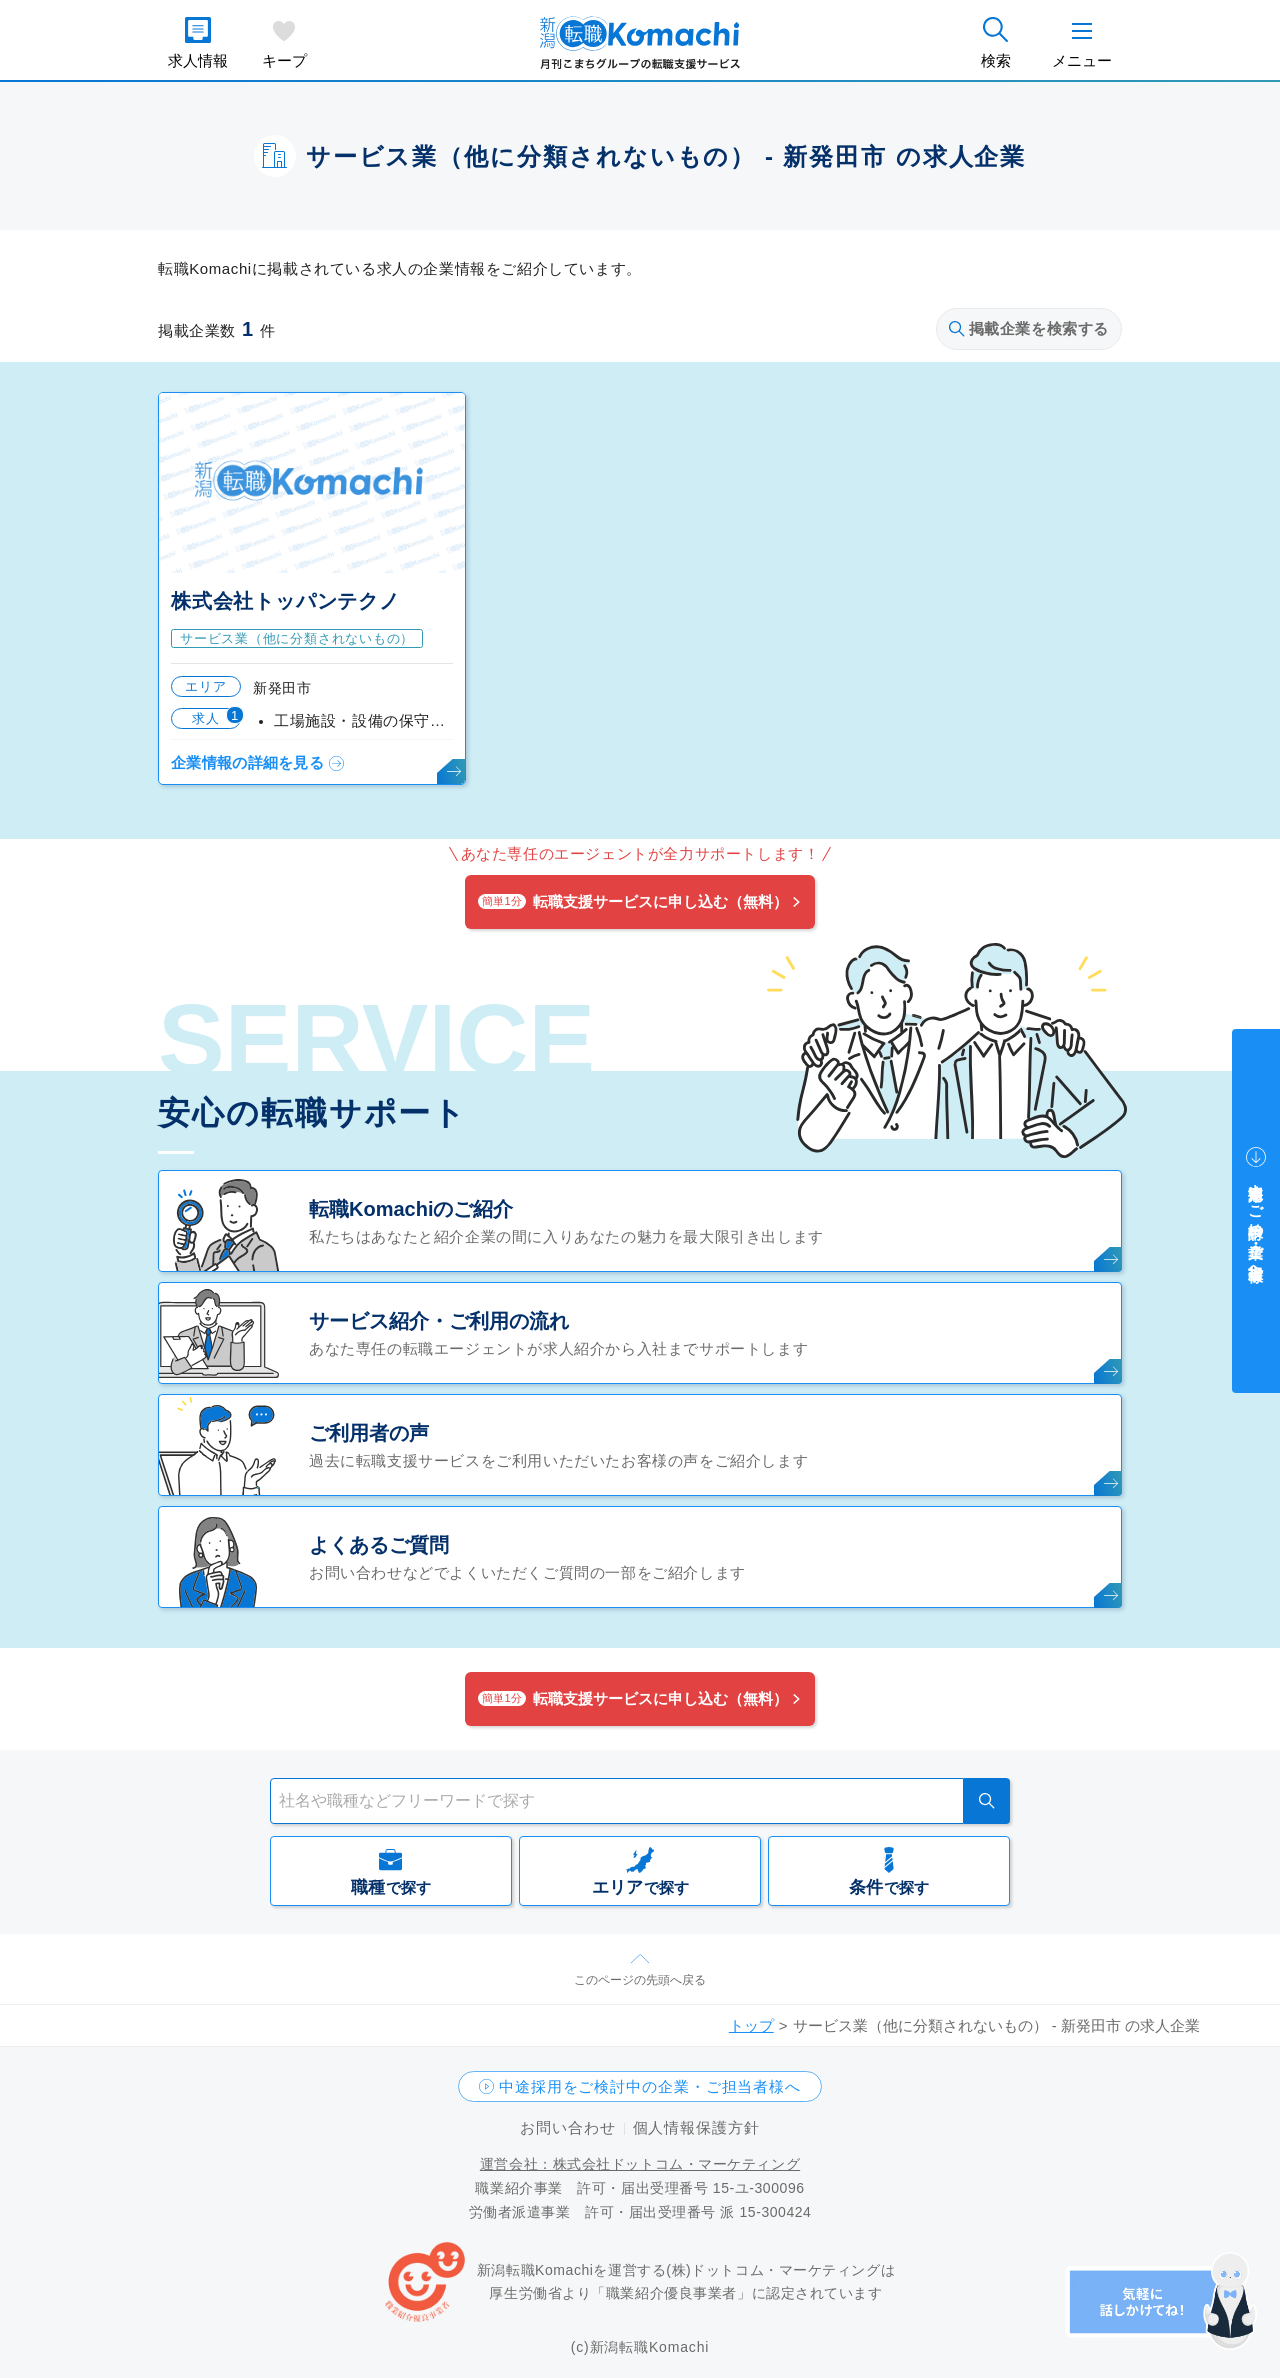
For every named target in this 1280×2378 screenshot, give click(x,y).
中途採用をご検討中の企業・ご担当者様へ (650, 2086)
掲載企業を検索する (1029, 328)
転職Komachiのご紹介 (411, 1209)
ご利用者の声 (369, 1433)
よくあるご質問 (379, 1545)
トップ (751, 2025)
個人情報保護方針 (696, 2127)
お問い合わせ (567, 2127)
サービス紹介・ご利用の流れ (439, 1321)
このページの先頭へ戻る (640, 1980)
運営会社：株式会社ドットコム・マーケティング (640, 2164)
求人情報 (198, 60)
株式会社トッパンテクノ (285, 601)
